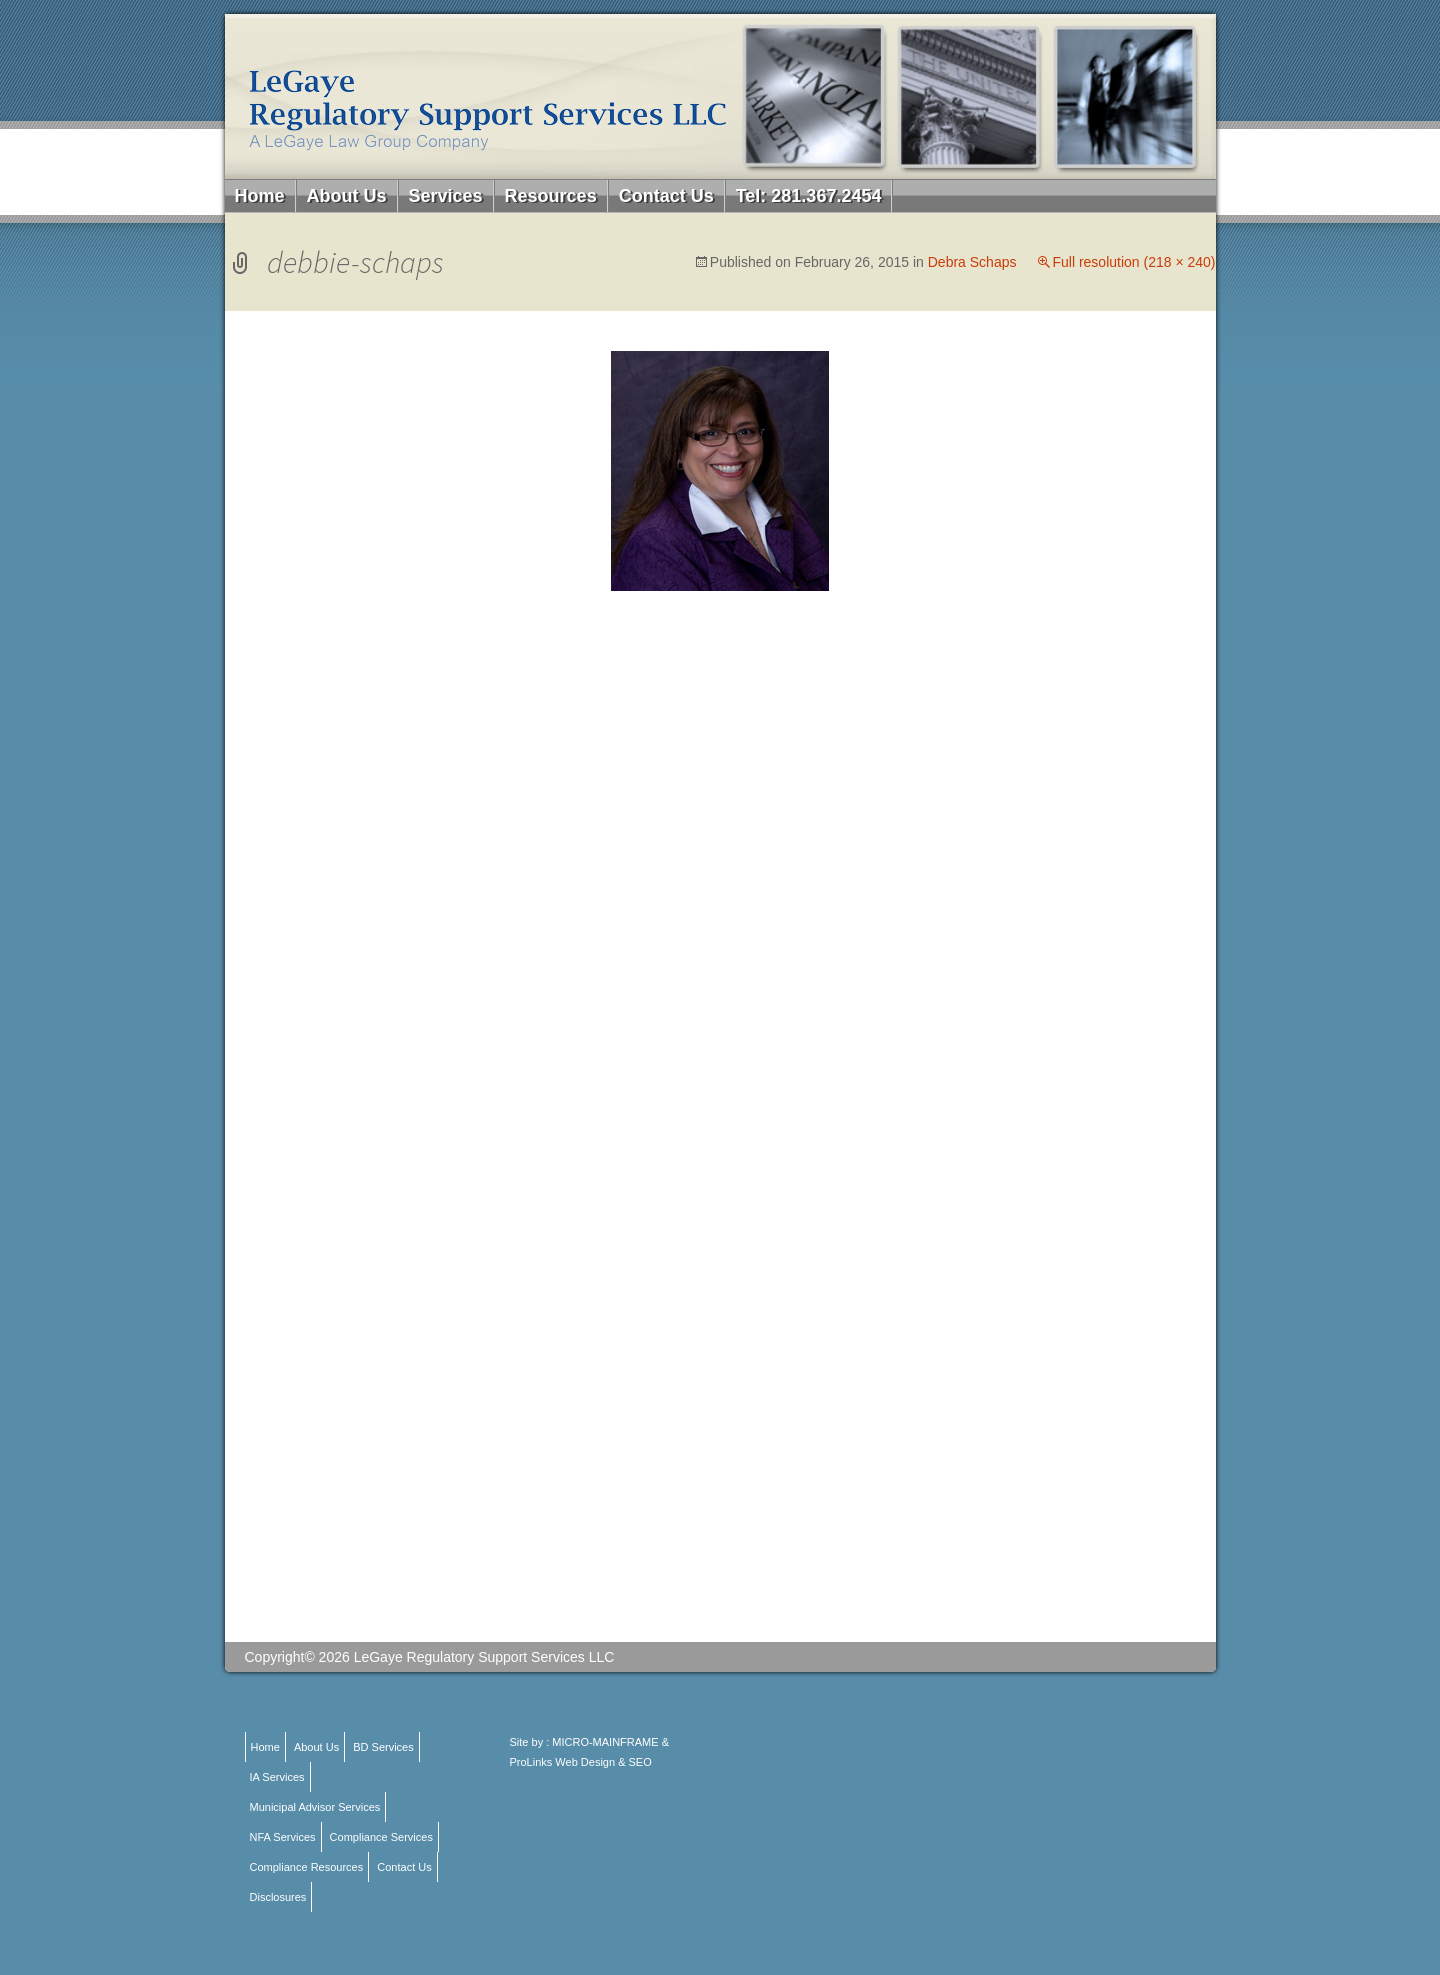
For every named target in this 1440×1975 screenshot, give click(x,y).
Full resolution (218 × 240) (1133, 262)
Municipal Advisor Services (315, 1807)
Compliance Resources (307, 1867)
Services (446, 196)
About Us (347, 196)
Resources (551, 196)
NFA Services (283, 1837)
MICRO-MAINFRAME (605, 1742)
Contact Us (666, 196)
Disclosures (278, 1897)
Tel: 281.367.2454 (809, 196)
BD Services (383, 1747)
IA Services (277, 1777)
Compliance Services (381, 1837)
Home (260, 196)
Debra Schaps (972, 262)
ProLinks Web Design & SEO (581, 1762)
